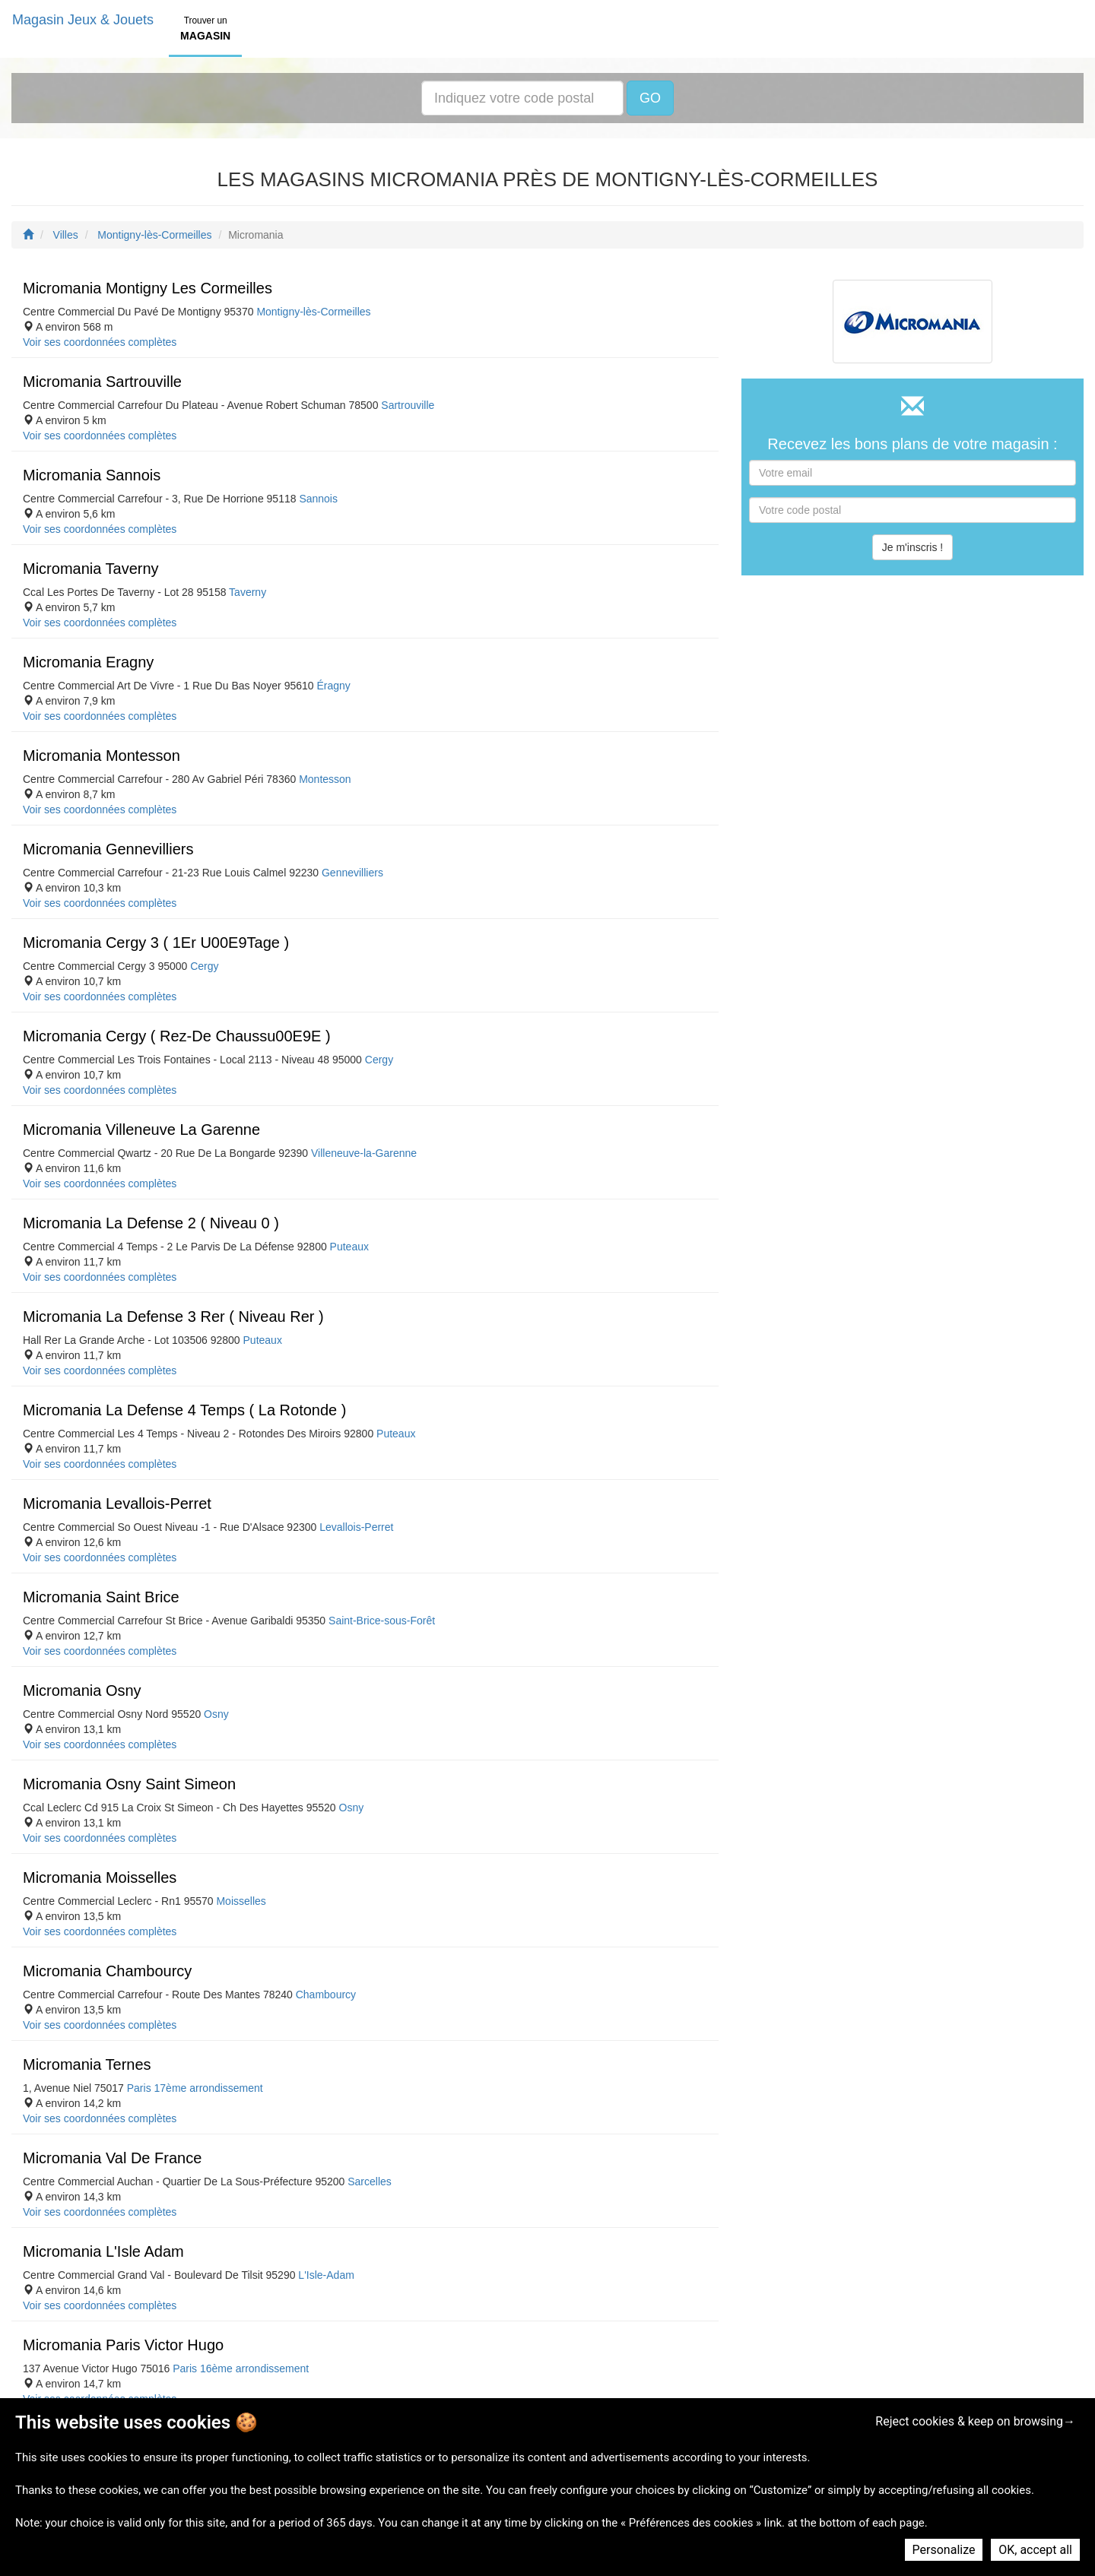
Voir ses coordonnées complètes (99, 342)
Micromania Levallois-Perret (117, 1503)
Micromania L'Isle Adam (103, 2251)
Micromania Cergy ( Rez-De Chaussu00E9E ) (177, 1036)
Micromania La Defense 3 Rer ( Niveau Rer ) (173, 1316)
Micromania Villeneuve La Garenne (141, 1129)
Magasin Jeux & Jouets (83, 19)
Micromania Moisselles (99, 1877)
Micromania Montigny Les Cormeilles (147, 288)
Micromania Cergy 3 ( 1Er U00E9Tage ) (156, 942)
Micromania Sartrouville (102, 381)
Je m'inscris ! (912, 547)
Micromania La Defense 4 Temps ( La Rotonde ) (184, 1410)
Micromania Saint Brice (101, 1597)
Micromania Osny (82, 1690)
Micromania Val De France (112, 2158)
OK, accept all (1035, 2550)
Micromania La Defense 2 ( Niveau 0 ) (151, 1223)
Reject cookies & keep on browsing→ (975, 2421)
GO (650, 98)
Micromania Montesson (101, 755)
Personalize (944, 2550)
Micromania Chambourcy (107, 1971)
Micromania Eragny (88, 662)
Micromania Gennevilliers (108, 849)
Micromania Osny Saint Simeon (129, 1784)
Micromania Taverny (91, 568)
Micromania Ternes (87, 2064)
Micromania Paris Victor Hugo (123, 2345)
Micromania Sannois (91, 475)
